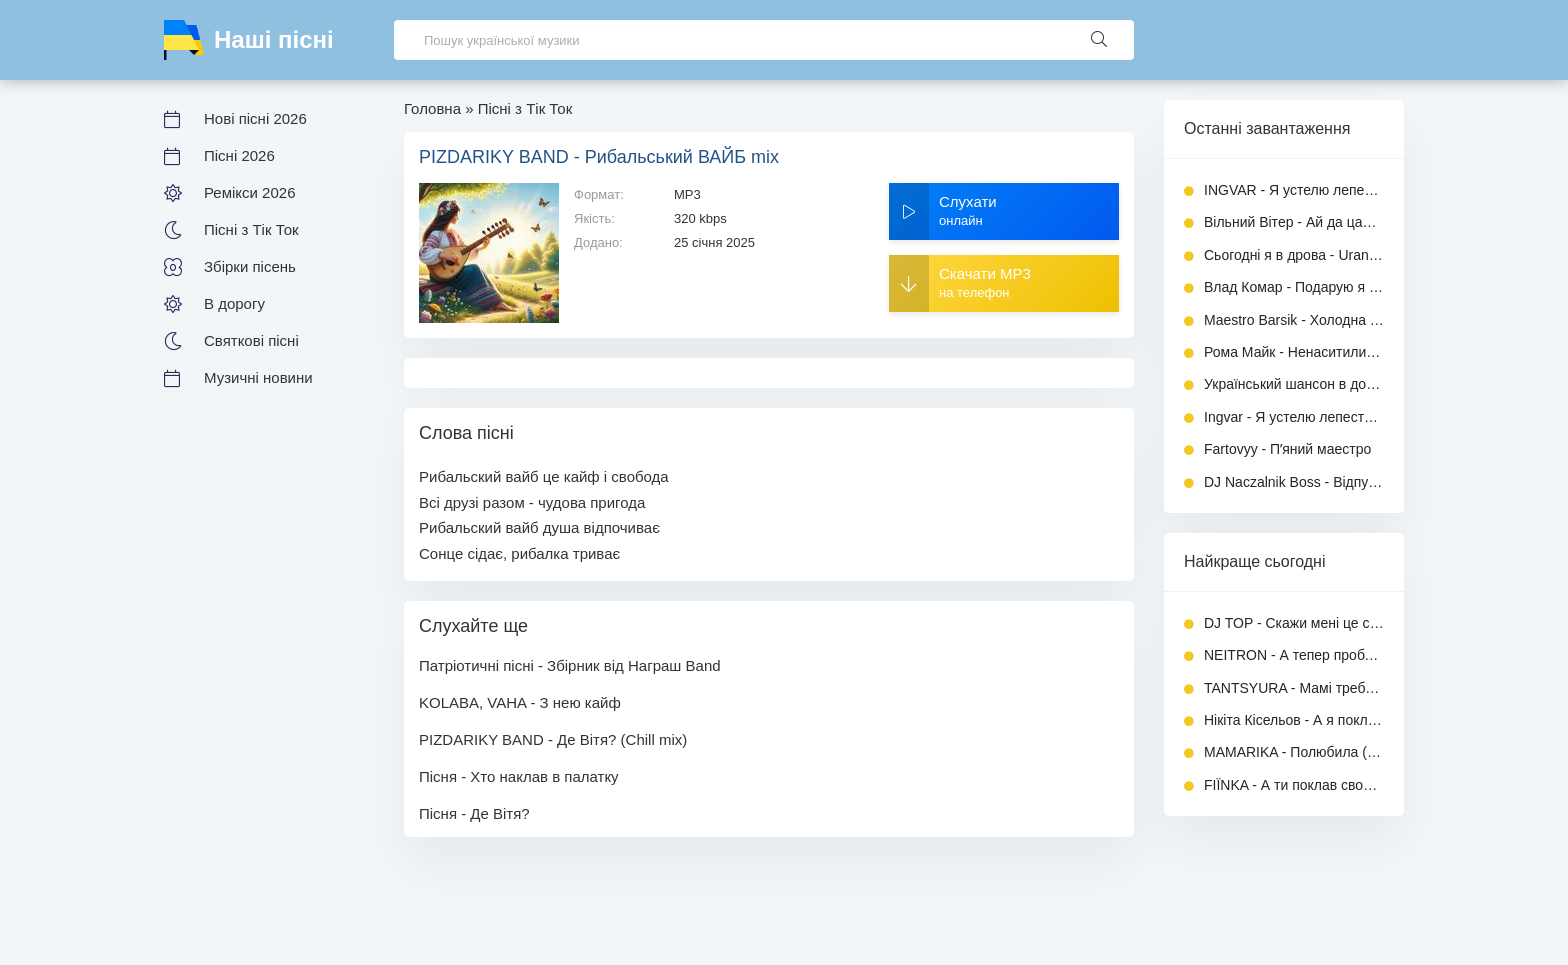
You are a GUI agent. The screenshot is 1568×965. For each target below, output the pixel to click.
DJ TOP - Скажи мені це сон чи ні (1294, 623)
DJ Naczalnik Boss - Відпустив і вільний (1294, 482)
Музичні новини (258, 377)
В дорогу (234, 303)
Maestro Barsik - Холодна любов (1294, 320)
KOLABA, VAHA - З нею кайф (520, 702)
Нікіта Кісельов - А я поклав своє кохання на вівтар (1294, 720)
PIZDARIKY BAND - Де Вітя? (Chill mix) (553, 739)
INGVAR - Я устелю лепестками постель (1294, 190)
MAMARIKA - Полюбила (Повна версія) (1294, 752)
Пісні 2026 (239, 155)
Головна (432, 108)
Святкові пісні (251, 340)
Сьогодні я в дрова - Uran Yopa (1294, 255)
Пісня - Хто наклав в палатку (519, 776)
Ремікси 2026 (249, 192)
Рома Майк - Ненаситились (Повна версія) (1294, 352)
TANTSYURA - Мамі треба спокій (1294, 688)
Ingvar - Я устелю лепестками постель (1294, 417)
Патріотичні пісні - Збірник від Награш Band (570, 665)
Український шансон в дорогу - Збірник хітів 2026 (1294, 384)
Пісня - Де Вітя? (474, 813)
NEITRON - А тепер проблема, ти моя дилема (1294, 655)
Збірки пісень (250, 266)
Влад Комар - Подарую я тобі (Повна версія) (1294, 287)
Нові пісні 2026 (255, 118)
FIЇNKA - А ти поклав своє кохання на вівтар (1294, 785)
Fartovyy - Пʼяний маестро (1287, 449)
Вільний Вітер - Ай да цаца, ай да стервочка (1294, 222)
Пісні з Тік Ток (251, 229)
